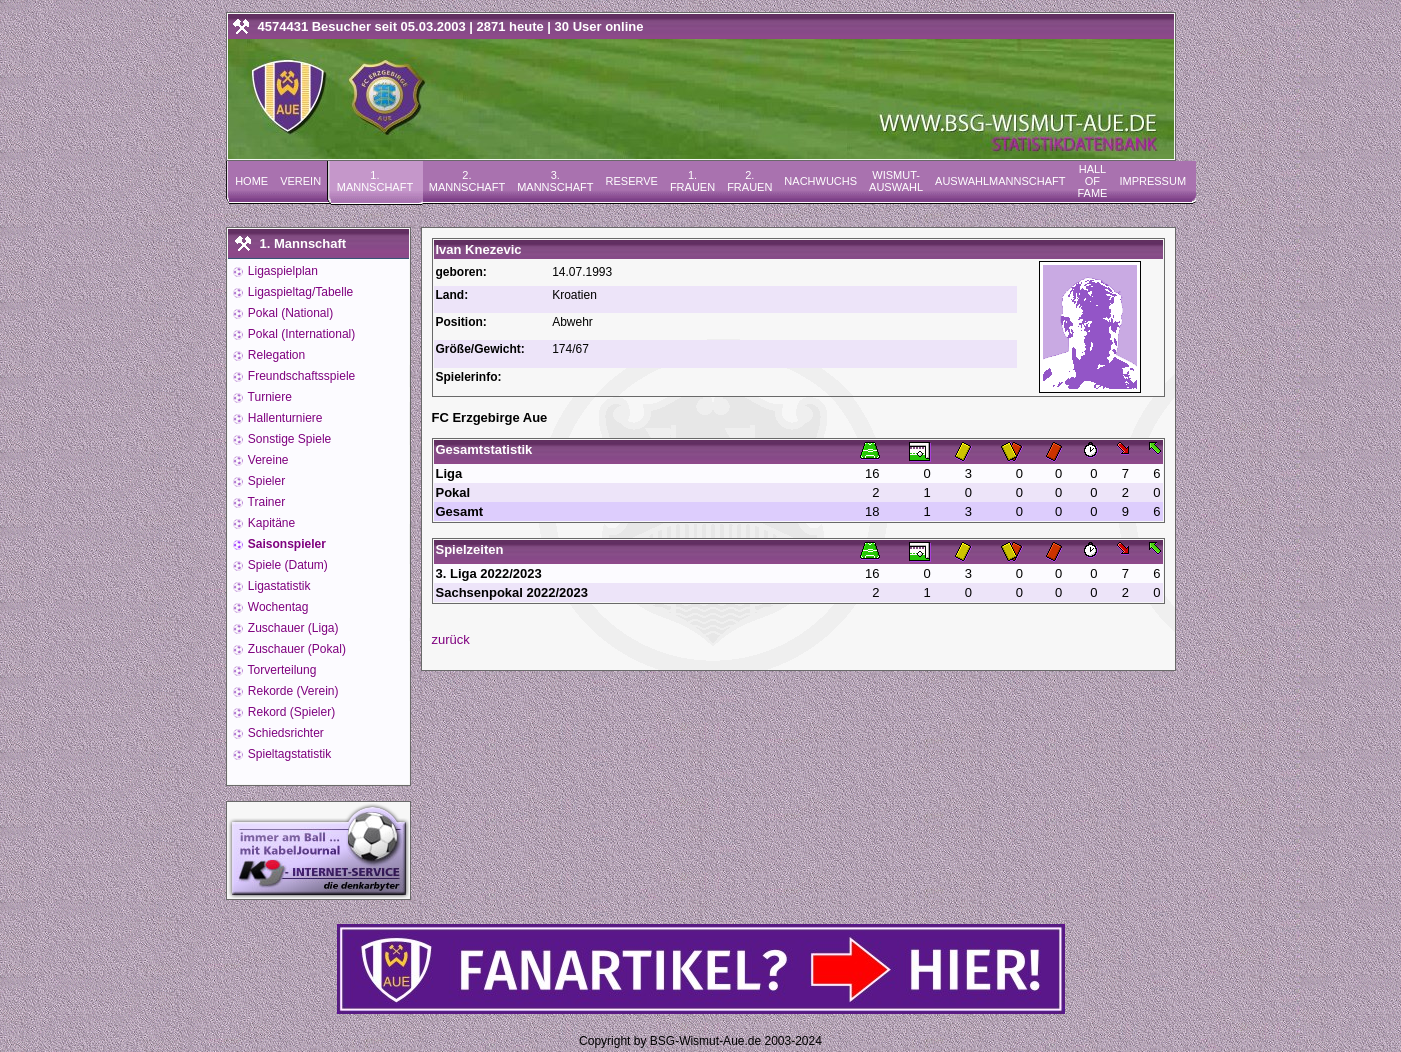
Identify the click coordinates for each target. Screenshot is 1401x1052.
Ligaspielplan (281, 271)
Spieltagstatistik (288, 754)
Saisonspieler (285, 544)
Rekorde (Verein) (292, 691)
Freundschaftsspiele (300, 376)
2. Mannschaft (467, 181)
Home (251, 181)
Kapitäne (270, 523)
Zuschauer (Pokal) (295, 649)
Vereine (267, 460)
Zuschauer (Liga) (292, 628)
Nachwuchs (820, 181)
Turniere (268, 397)
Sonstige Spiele (288, 439)
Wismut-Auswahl (896, 181)
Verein (300, 181)
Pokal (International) (300, 334)
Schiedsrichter (284, 733)
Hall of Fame (1092, 181)
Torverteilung (281, 670)
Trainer (265, 502)
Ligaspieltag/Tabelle (299, 292)
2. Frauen (749, 181)
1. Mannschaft (375, 181)
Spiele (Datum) (286, 565)
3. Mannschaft (555, 181)
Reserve (632, 181)
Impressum (1152, 181)
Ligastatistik (278, 586)
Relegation (275, 355)
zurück (451, 639)
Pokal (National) (289, 313)
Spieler (265, 481)
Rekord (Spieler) (290, 712)
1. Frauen (692, 181)
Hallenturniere (284, 418)
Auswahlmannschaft (1000, 181)
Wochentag (277, 607)
